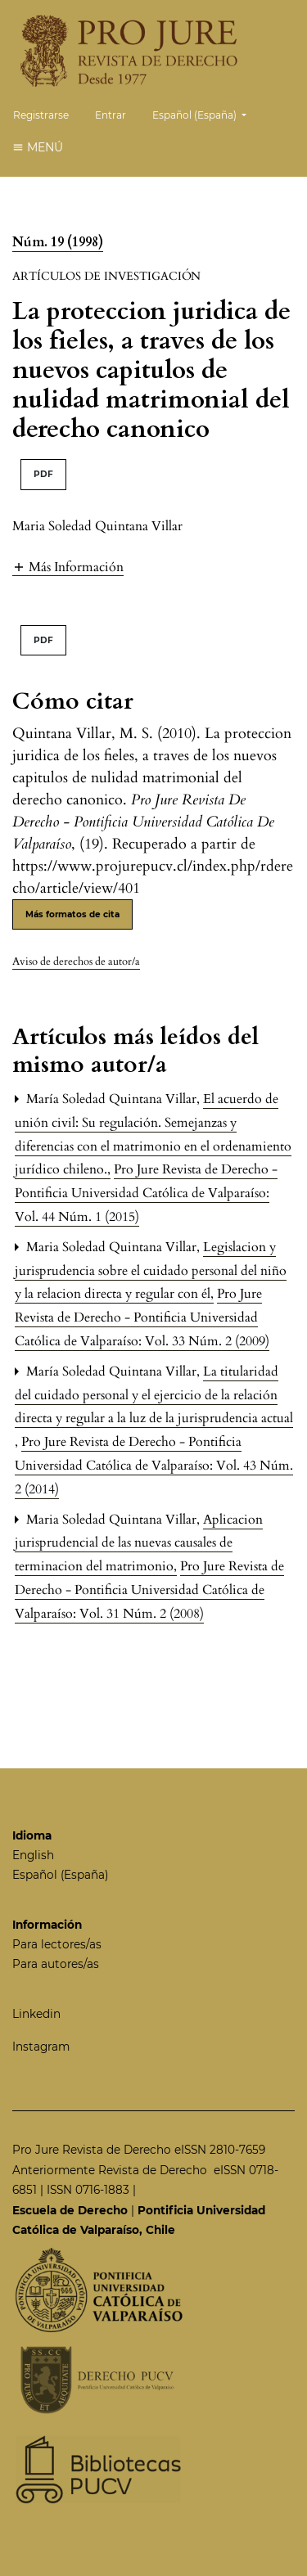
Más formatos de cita (72, 914)
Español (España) (205, 113)
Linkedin (36, 2013)
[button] (68, 566)
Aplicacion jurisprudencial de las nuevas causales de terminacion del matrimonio (139, 1543)
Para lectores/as (57, 1944)
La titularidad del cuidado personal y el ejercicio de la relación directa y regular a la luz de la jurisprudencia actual (154, 1395)
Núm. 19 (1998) (57, 242)
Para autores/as (55, 1963)
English (33, 1855)
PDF (43, 474)
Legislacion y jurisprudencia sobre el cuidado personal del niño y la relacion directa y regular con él (151, 1271)
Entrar (110, 115)
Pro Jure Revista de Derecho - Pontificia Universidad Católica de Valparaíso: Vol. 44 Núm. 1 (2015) (146, 1193)
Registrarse (41, 115)
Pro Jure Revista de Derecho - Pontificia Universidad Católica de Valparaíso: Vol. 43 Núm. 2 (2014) (154, 1465)
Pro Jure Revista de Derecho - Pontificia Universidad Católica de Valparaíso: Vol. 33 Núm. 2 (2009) (142, 1317)
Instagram (41, 2046)
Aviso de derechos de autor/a (76, 961)
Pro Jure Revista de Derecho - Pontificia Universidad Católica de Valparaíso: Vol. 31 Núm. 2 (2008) (149, 1590)
